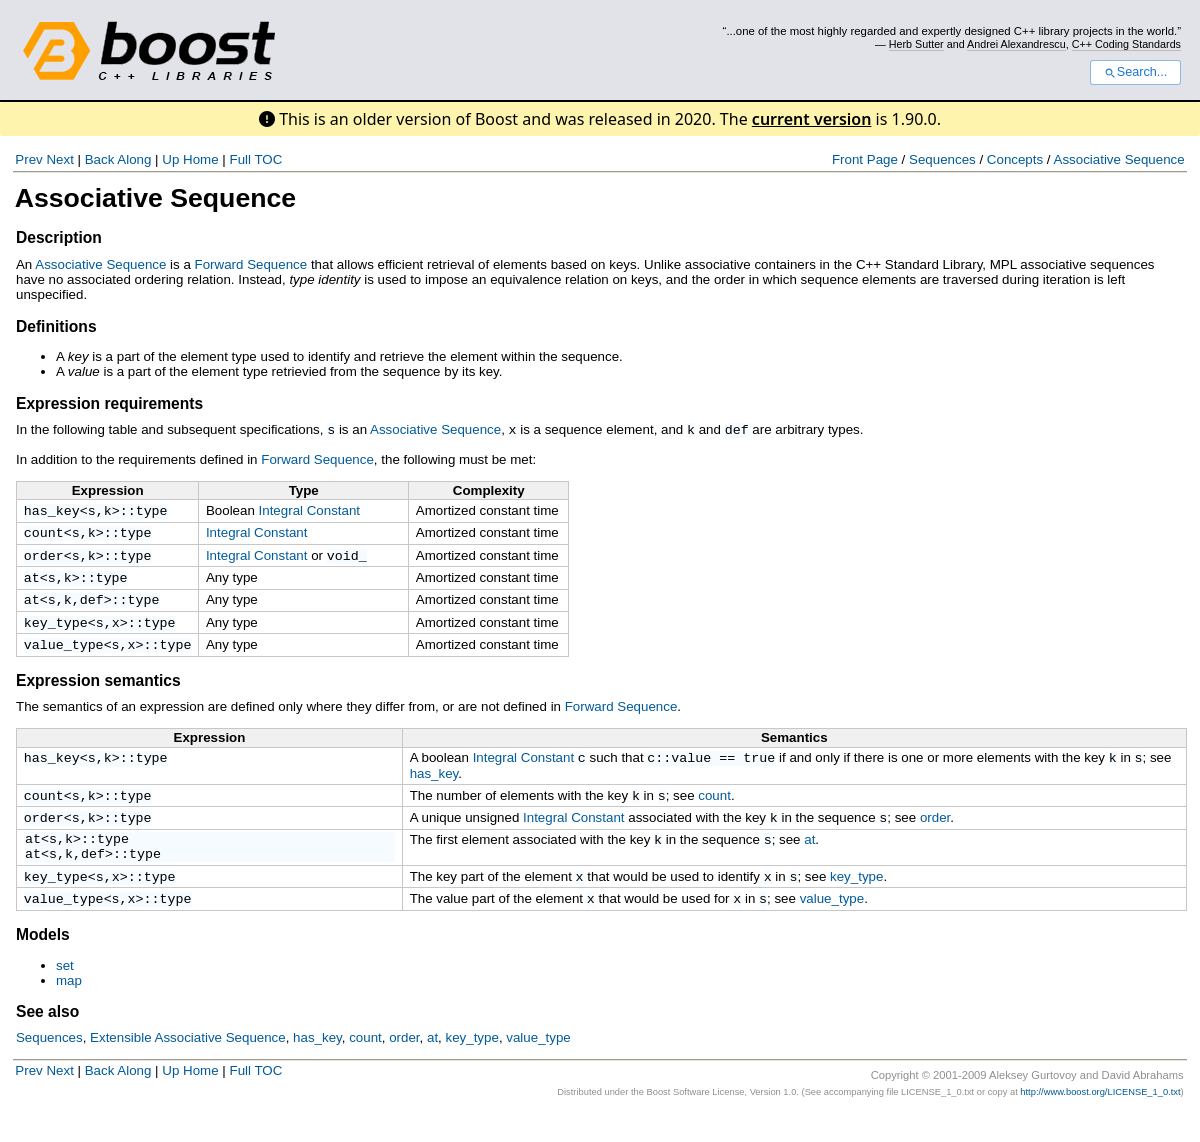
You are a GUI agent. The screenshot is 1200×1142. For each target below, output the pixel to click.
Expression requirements (109, 403)
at (32, 584)
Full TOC (255, 159)
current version (812, 119)
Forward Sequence (251, 264)
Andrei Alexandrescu (1016, 44)
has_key (52, 511)
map (69, 1009)
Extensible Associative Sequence (188, 1066)
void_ (347, 560)
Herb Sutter (916, 44)
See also (47, 1040)
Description (59, 237)
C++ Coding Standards (1126, 44)
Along (134, 159)
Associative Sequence (1119, 159)
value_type (64, 657)
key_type (56, 633)
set (65, 994)
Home (201, 159)
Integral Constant (310, 509)
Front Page (865, 159)
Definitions (56, 326)
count (44, 535)
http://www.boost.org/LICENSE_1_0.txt (1100, 1121)
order (44, 560)
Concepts (1015, 159)
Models (43, 963)
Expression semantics (98, 693)
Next (59, 159)
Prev (28, 159)
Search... (1135, 72)
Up (170, 159)
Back (100, 159)
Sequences (942, 159)
